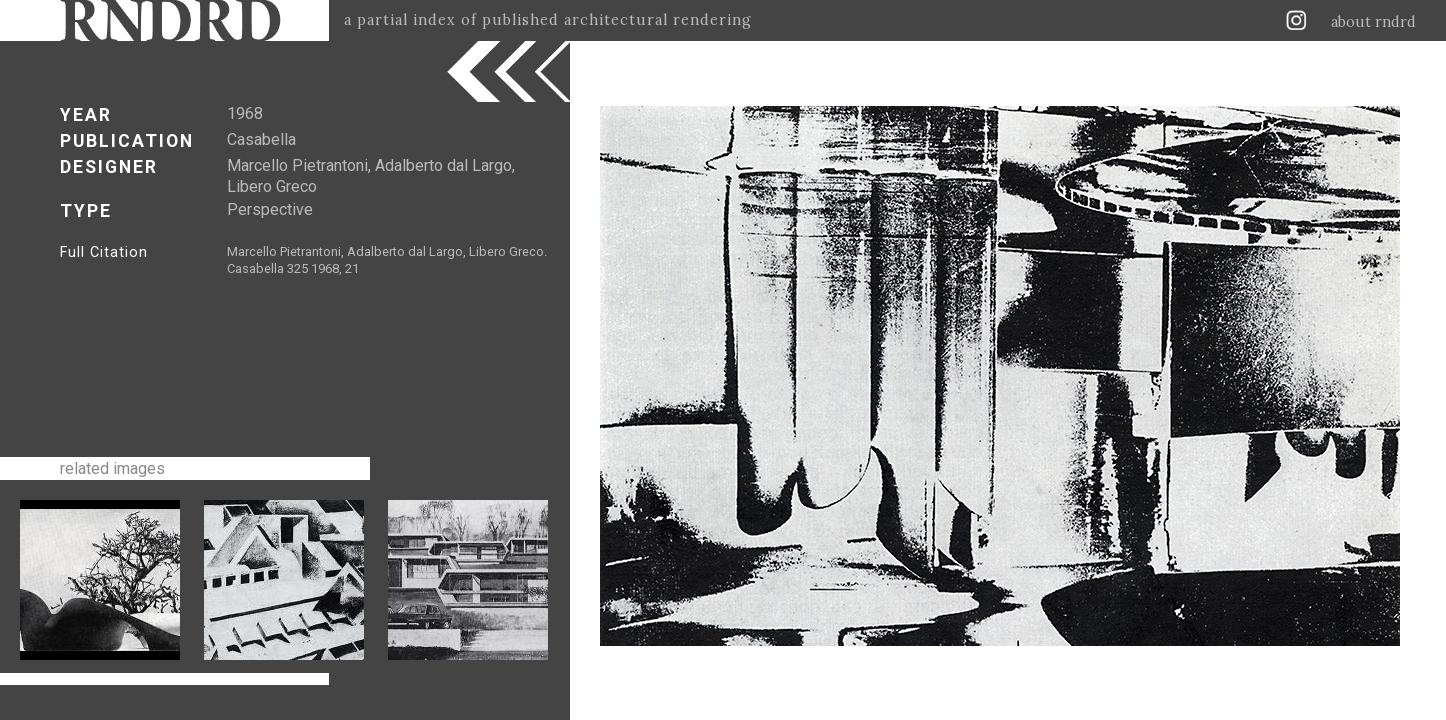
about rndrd (1373, 22)
